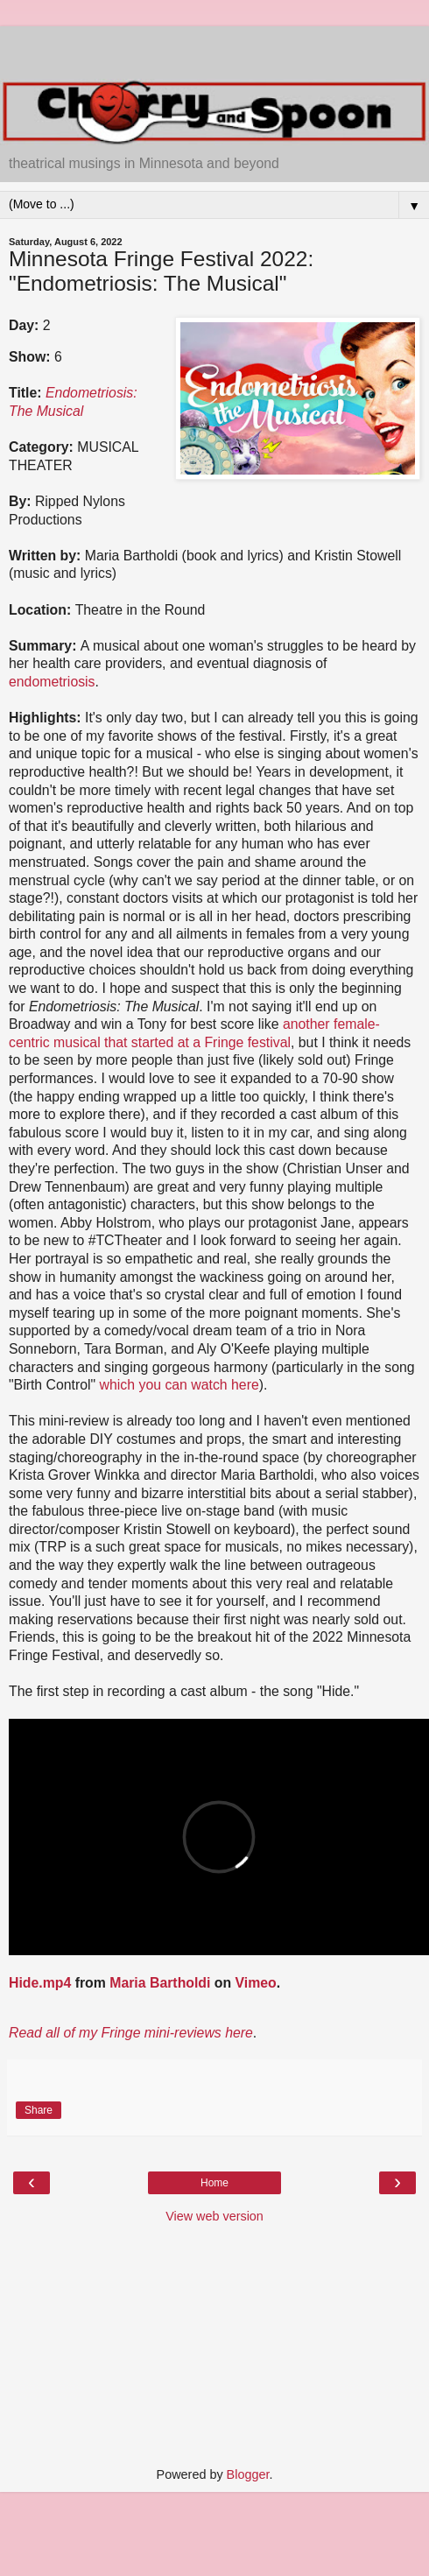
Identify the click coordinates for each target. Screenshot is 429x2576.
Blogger (248, 2474)
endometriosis (52, 681)
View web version (214, 2216)
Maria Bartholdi (159, 1982)
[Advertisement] (214, 48)
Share (39, 2110)
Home (214, 2183)
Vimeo (256, 1982)
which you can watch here (179, 1384)
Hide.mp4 (40, 1982)
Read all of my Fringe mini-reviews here (131, 2032)
